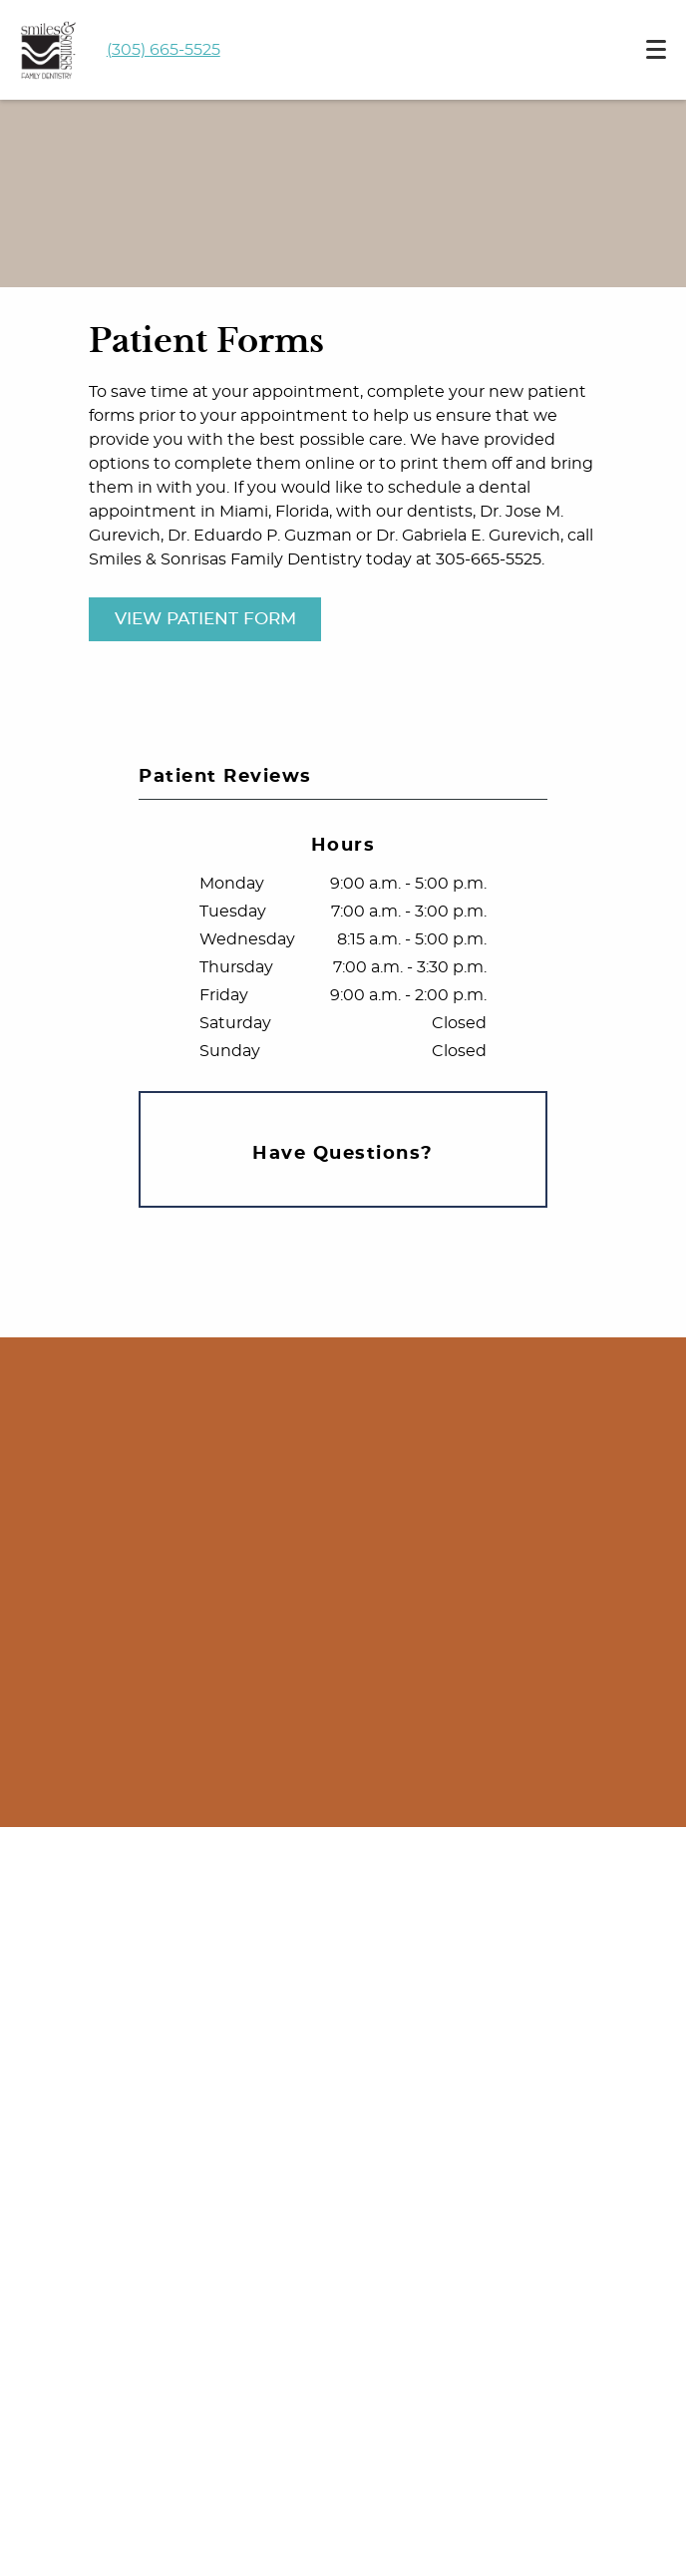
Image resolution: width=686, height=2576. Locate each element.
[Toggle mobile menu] (656, 49)
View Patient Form (205, 618)
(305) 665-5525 (163, 50)
